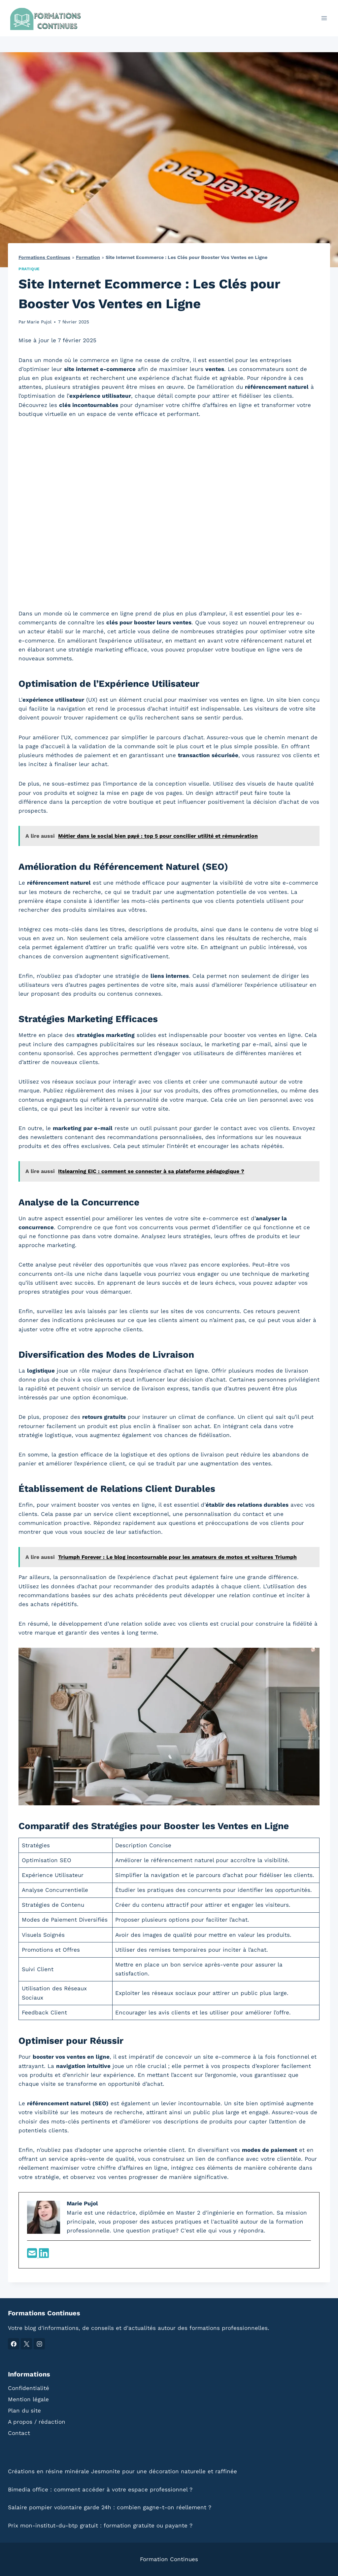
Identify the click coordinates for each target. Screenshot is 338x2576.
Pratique (29, 269)
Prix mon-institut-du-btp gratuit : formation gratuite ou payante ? (100, 2525)
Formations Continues (44, 257)
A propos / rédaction (36, 2421)
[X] (26, 2343)
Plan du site (24, 2410)
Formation (88, 257)
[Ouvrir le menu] (324, 18)
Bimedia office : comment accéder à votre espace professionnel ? (100, 2489)
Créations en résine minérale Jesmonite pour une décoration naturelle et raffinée (122, 2471)
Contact (19, 2433)
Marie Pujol (39, 321)
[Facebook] (13, 2343)
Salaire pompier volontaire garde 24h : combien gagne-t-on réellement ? (109, 2507)
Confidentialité (28, 2388)
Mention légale (28, 2399)
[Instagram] (39, 2343)
